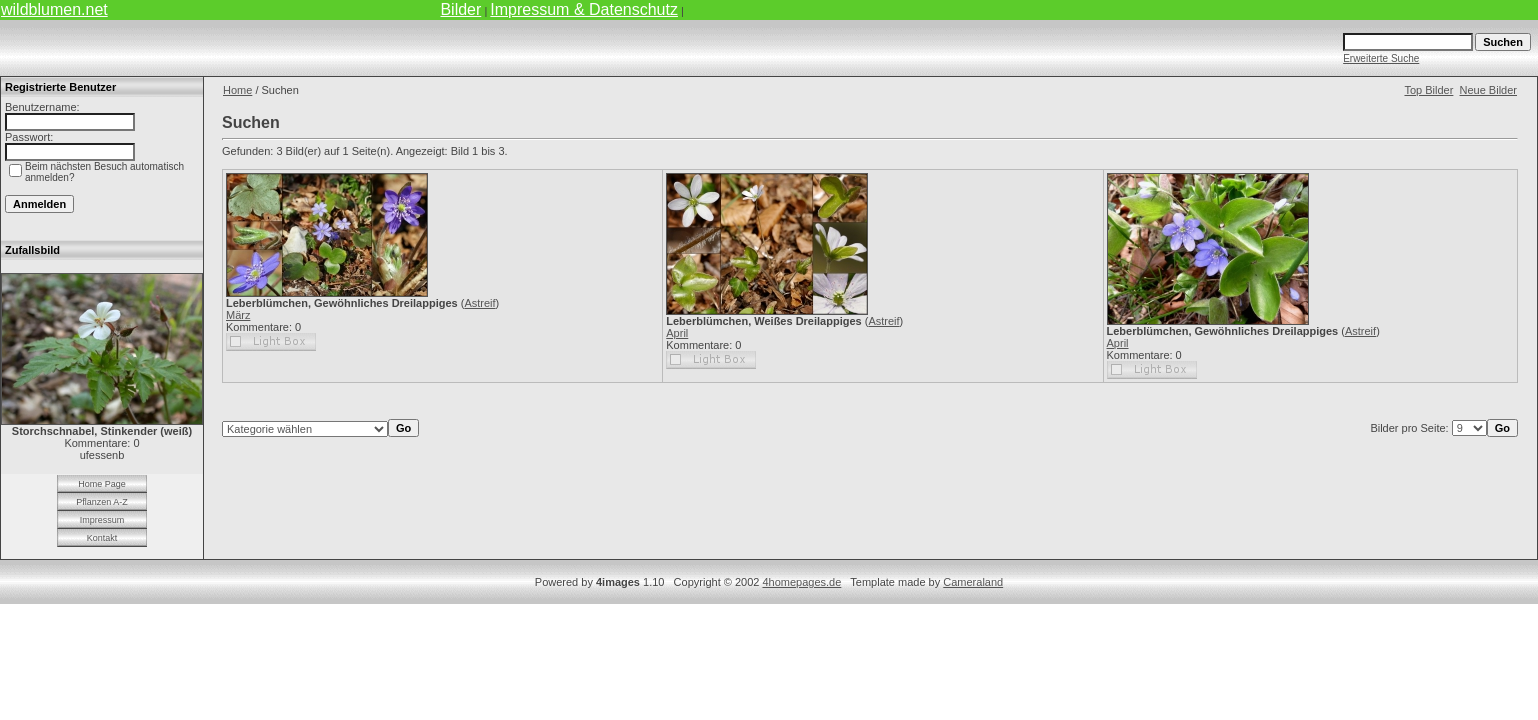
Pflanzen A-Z (102, 502)
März (238, 315)
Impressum (102, 520)
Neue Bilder (1488, 90)
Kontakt (102, 538)
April (677, 333)
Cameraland (973, 582)
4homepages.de (801, 582)
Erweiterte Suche (1381, 58)
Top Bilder (1428, 90)
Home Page (102, 484)
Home (237, 90)
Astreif (479, 303)
